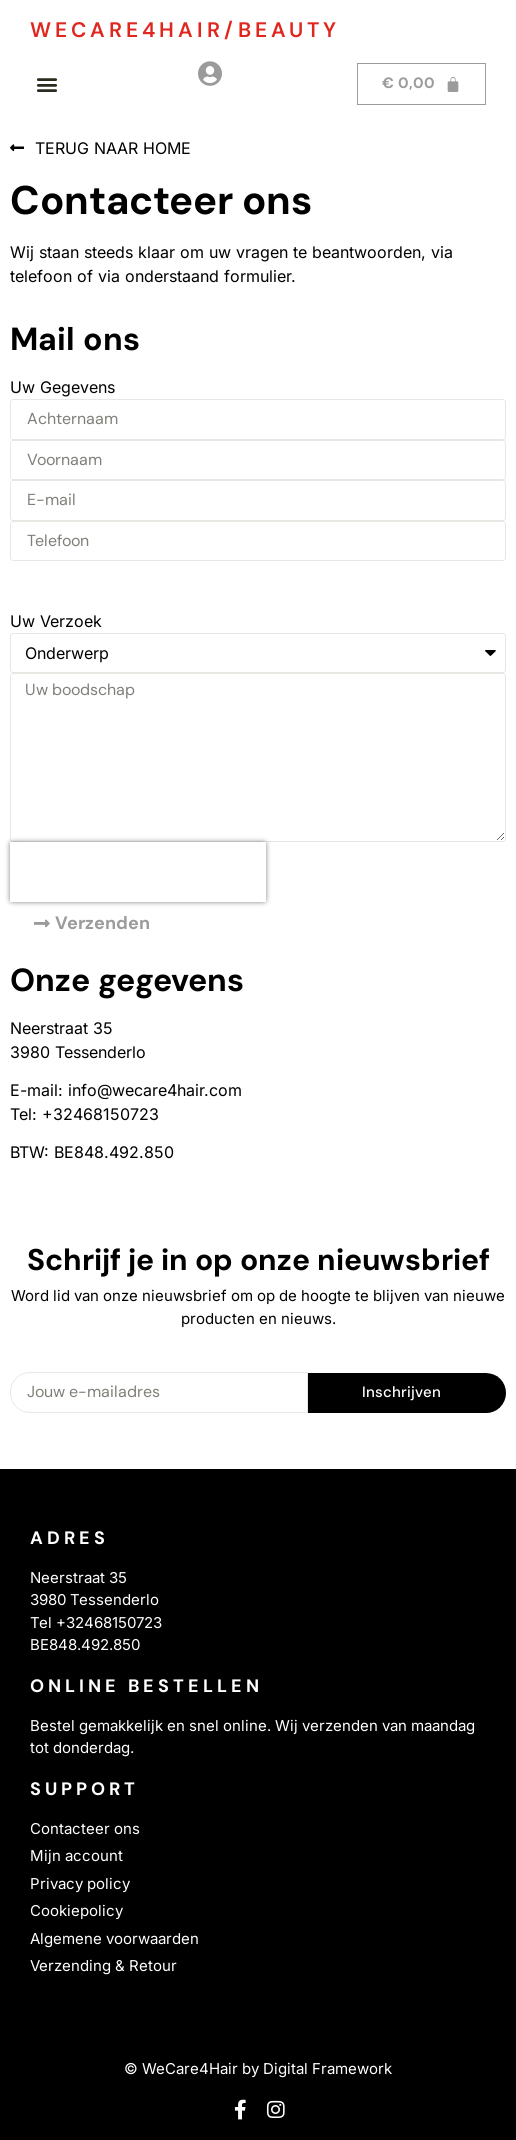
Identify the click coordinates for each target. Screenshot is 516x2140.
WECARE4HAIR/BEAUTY (185, 30)
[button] (46, 83)
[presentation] (138, 872)
